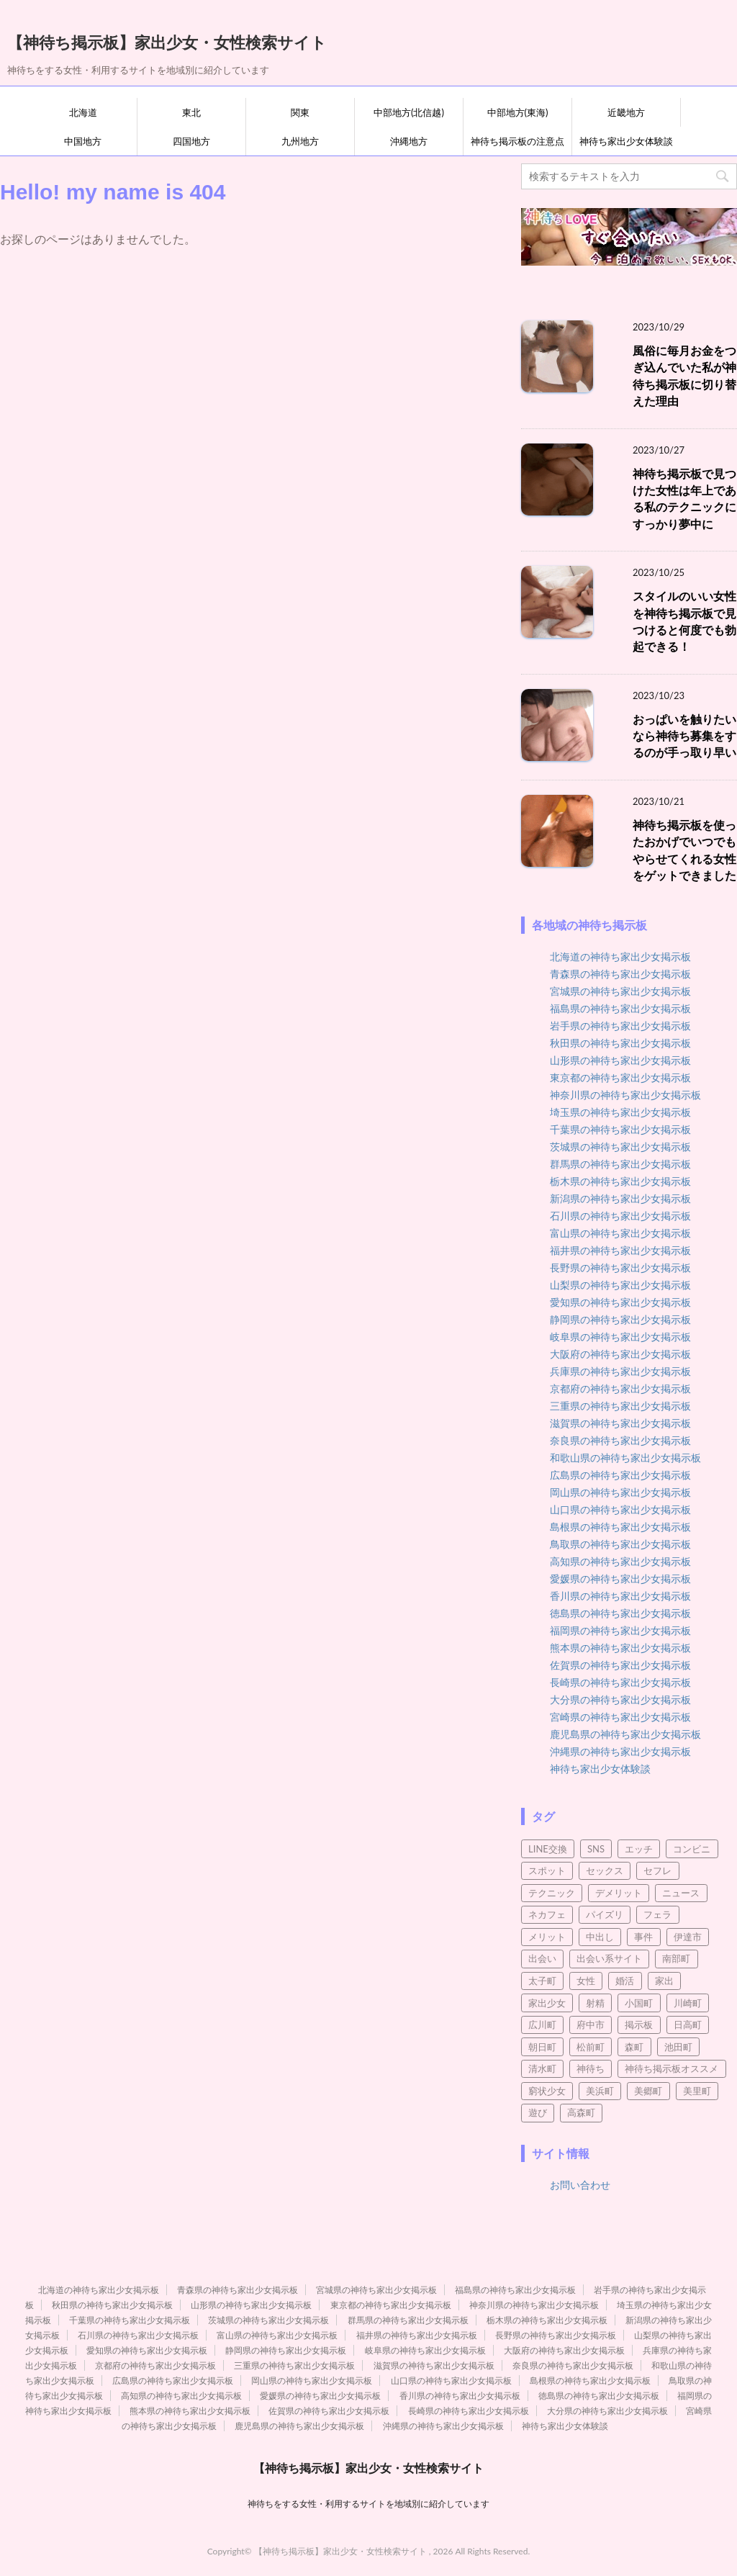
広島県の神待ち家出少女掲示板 (620, 1475)
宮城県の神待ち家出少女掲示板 (620, 991)
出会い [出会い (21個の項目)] (542, 1958)
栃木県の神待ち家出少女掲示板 (620, 1181)
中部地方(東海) (517, 112)
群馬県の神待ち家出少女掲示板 (620, 1164)
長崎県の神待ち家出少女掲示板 (620, 1682)
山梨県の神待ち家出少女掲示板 (620, 1285)
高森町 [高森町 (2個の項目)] (581, 2112)
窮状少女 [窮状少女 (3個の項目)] (547, 2091)
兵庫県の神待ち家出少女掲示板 (620, 1371)
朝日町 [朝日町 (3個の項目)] (542, 2047)
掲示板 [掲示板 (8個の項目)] (639, 2024)
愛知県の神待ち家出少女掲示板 (620, 1302)
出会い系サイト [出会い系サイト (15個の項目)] (609, 1958)
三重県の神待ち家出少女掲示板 (620, 1406)
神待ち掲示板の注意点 (517, 141)
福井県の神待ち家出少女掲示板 (620, 1250)
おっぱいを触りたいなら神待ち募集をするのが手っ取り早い (684, 736)
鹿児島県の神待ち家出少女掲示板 (625, 1734)
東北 (191, 112)
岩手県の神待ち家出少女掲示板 (620, 1025)
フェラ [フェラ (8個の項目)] (657, 1914)
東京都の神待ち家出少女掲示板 (620, 1077)
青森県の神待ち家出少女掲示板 (620, 974)
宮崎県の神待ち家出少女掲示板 (620, 1717)
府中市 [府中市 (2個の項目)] (591, 2024)
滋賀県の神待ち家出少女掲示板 (620, 1423)
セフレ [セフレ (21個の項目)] (657, 1870)
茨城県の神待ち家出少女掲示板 (620, 1146)
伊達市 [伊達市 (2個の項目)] (688, 1936)
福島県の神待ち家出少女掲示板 (620, 1008)
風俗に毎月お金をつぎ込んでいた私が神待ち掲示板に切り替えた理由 (684, 375)
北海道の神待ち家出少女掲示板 (620, 956)
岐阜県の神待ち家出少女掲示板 (620, 1336)
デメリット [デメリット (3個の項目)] (618, 1893)
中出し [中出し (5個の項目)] (600, 1936)
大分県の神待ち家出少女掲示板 (620, 1699)
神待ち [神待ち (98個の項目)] (591, 2068)
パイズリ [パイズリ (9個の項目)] (604, 1914)
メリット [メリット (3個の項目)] (547, 1936)
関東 (300, 112)
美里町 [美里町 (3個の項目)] (697, 2091)
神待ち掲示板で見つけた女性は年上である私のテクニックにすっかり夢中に (684, 499)
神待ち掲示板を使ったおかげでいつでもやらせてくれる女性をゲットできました (684, 850)
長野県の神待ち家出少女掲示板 (620, 1267)
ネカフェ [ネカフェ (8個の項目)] (547, 1914)
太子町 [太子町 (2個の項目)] (542, 1980)
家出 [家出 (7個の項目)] (664, 1980)
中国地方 (82, 141)
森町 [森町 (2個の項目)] (634, 2047)
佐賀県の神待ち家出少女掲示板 (620, 1665)
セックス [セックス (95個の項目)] (604, 1870)
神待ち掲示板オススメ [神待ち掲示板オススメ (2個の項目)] (671, 2068)
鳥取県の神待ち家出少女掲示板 (620, 1544)
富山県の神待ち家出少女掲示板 (620, 1233)
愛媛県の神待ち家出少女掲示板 (620, 1578)
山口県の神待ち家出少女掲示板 (620, 1509)
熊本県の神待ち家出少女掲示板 (620, 1647)
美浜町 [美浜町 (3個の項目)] (600, 2091)
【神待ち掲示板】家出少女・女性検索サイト (167, 41)
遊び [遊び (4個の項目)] (537, 2112)
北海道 (83, 112)
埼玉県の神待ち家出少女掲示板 (620, 1112)
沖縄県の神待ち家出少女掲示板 (620, 1751)
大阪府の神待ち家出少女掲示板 (620, 1354)
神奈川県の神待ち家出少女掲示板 (625, 1095)
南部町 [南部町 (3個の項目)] (676, 1958)
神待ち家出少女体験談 (626, 141)
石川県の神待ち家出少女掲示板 (620, 1216)
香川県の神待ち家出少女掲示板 (620, 1596)
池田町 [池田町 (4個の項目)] (678, 2047)
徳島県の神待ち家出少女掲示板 (620, 1613)
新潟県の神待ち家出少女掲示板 (620, 1198)
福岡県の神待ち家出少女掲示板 (620, 1630)
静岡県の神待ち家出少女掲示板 (620, 1319)
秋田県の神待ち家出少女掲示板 (620, 1043)
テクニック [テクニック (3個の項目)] (551, 1893)
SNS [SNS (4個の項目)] (596, 1849)
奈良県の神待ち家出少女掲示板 (620, 1440)
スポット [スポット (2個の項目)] (547, 1870)
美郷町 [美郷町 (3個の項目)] (648, 2091)
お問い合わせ (580, 2185)
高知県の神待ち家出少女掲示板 (620, 1561)
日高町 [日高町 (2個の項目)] (688, 2024)
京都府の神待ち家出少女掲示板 (620, 1388)
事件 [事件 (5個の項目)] (643, 1936)
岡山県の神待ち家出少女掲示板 (620, 1492)
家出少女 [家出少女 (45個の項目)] (547, 2003)
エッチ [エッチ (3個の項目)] (639, 1849)
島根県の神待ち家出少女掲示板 (620, 1527)
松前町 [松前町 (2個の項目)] (591, 2047)
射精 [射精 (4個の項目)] (595, 2003)
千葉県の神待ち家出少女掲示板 (620, 1129)
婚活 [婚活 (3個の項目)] (624, 1980)
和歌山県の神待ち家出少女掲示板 (625, 1457)
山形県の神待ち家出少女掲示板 (620, 1060)
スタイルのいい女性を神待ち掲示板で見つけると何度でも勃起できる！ (684, 621)
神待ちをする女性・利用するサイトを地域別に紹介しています (368, 2503)
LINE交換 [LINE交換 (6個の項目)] (547, 1849)
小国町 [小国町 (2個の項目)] (639, 2003)
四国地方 (191, 141)
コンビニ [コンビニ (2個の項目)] (691, 1849)
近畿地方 (626, 112)
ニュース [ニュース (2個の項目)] (681, 1893)
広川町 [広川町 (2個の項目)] (542, 2024)
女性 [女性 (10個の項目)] (586, 1980)
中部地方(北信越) (409, 112)
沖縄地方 (409, 141)
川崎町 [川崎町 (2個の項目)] (688, 2003)
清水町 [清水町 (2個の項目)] (542, 2068)
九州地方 (300, 141)
